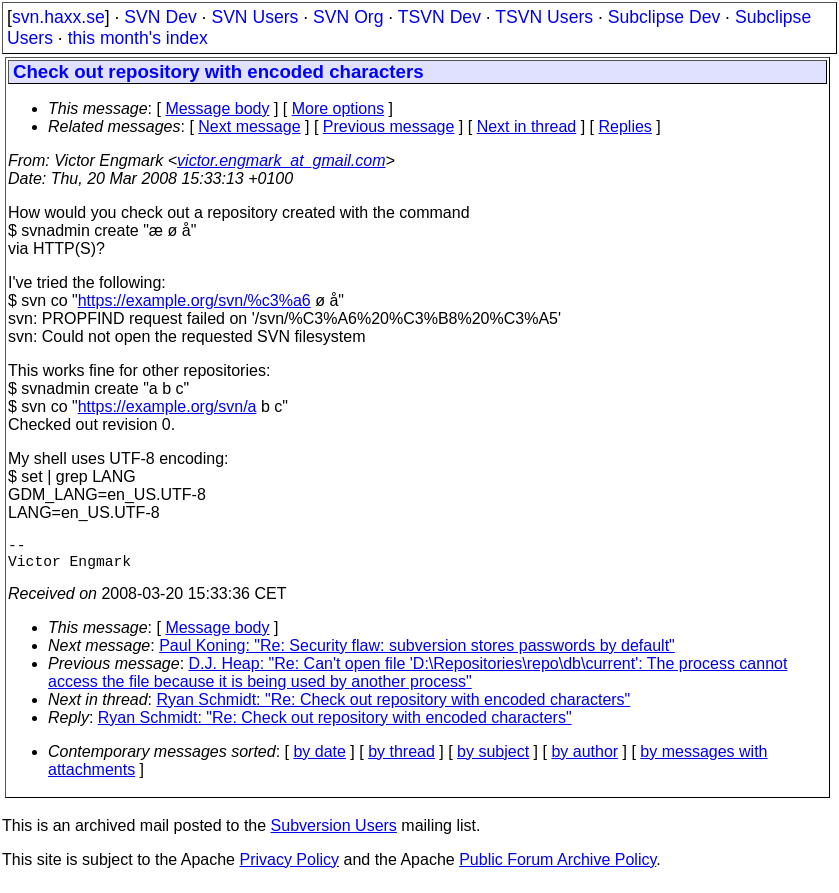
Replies (625, 126)
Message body (217, 108)
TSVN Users (544, 17)
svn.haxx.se (58, 17)
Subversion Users (334, 833)
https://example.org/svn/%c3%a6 (194, 300)
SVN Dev (160, 17)
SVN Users (254, 17)
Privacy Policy (289, 867)
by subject (493, 759)
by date (319, 759)
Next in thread (527, 126)
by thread (401, 759)
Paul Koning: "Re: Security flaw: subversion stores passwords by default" (417, 653)
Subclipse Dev (664, 17)
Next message (249, 126)
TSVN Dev (439, 17)
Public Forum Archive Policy (557, 867)
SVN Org (348, 17)
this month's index (138, 38)
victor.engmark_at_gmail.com (281, 160)
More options (338, 108)
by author (584, 759)
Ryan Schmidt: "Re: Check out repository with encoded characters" (394, 707)
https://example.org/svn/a (167, 406)
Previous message (389, 126)
